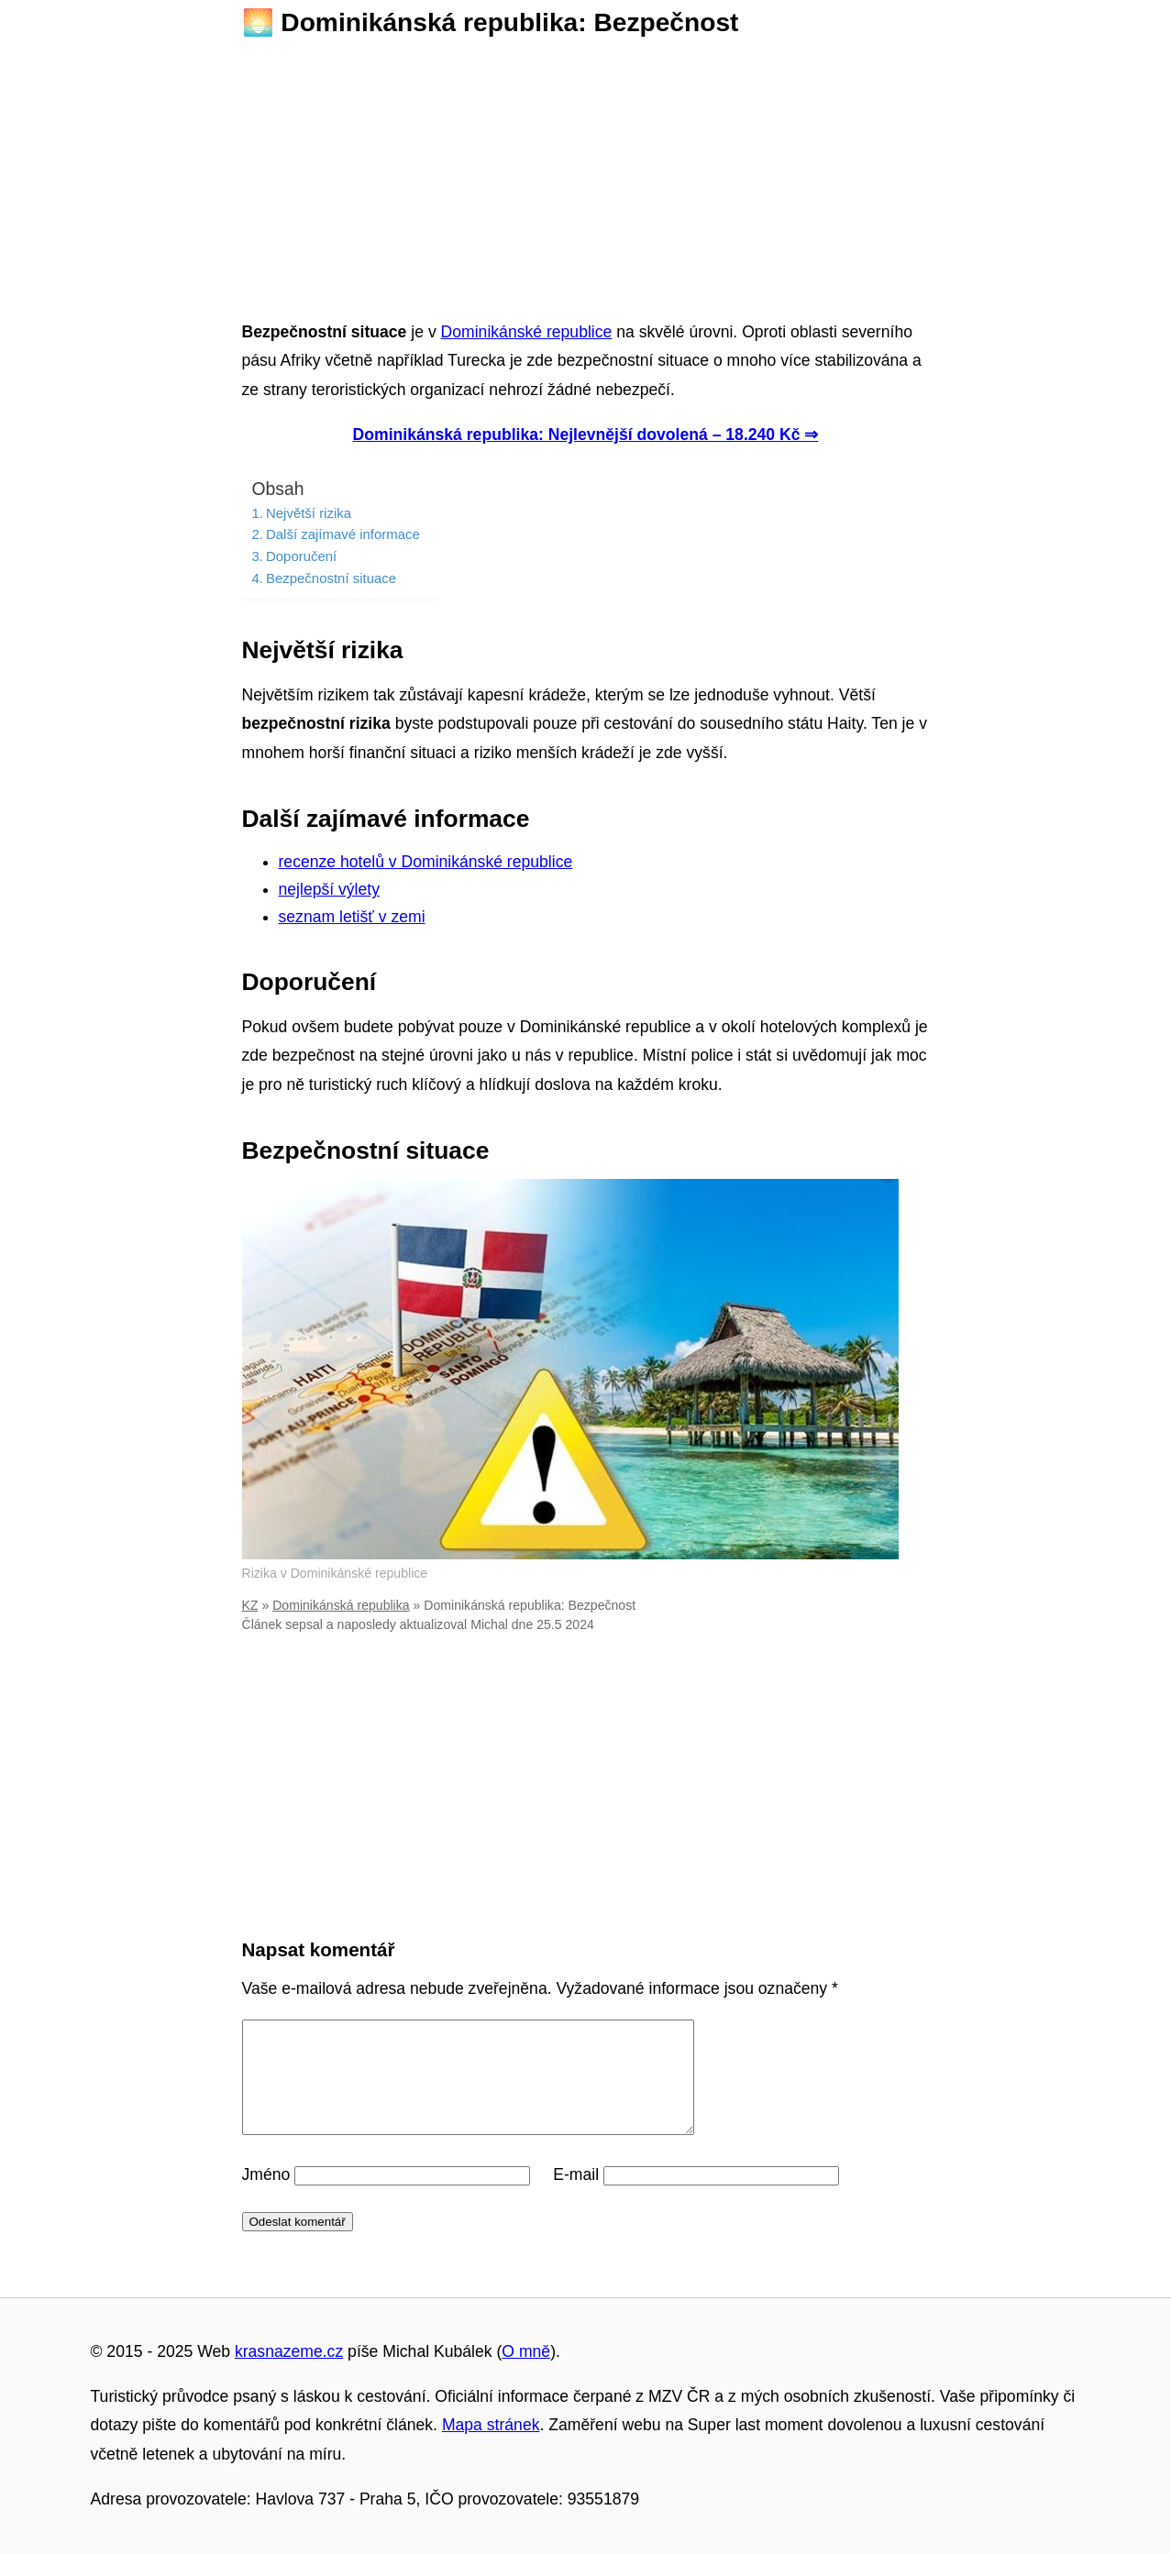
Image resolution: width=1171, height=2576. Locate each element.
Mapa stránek (491, 2447)
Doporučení (301, 556)
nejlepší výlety (330, 889)
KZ (250, 1605)
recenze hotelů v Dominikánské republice (426, 862)
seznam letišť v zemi (352, 917)
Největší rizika (308, 513)
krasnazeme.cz (289, 2373)
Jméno (266, 2196)
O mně (526, 2373)
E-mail (576, 2196)
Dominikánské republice (527, 332)
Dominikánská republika (340, 1605)
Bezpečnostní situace (331, 578)
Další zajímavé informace (343, 534)
